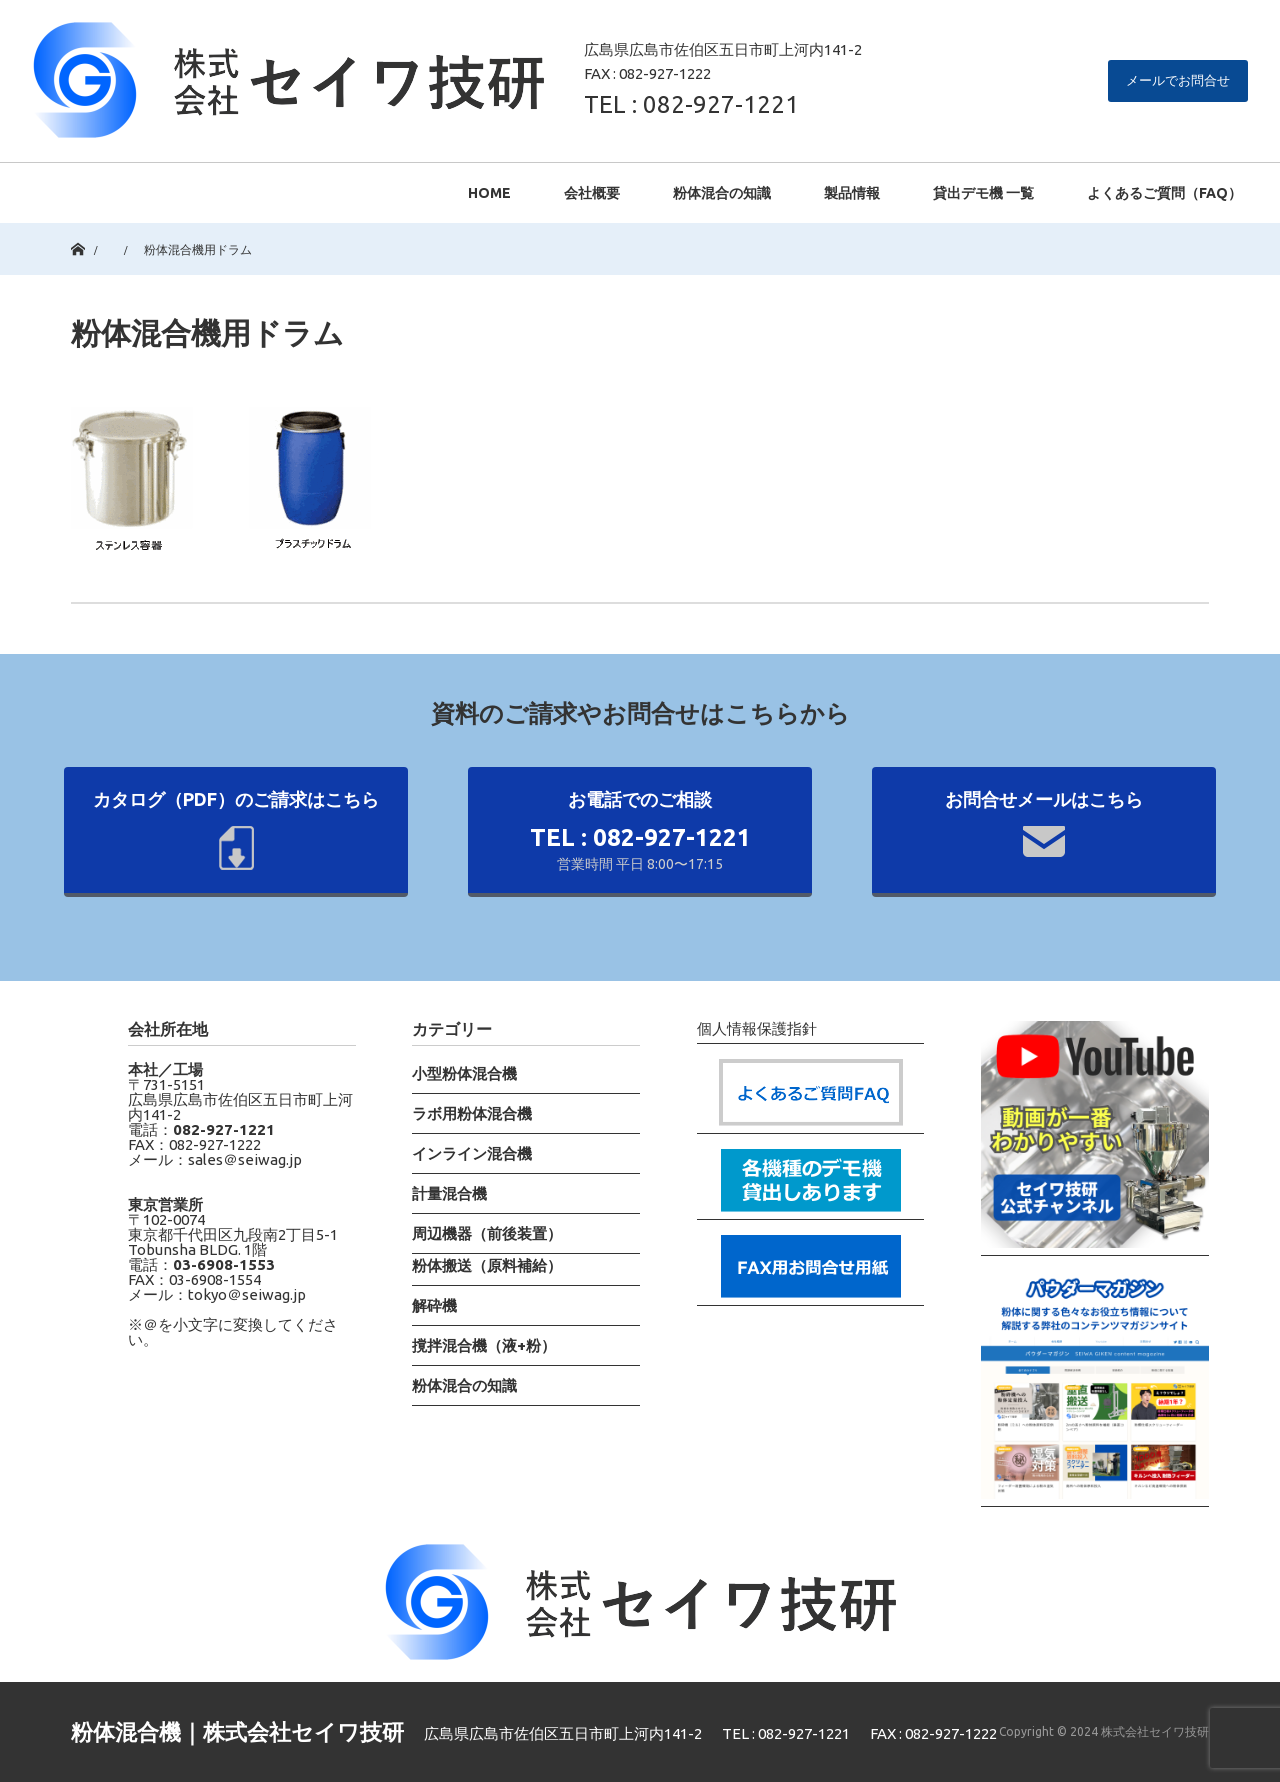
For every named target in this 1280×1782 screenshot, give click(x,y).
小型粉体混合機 (464, 1073)
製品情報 (852, 193)
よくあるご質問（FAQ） (1164, 193)
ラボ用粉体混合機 (472, 1113)
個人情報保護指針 (757, 1029)
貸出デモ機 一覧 (983, 193)
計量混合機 (449, 1193)
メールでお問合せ (1178, 80)
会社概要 (592, 193)
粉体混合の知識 (722, 193)
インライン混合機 (472, 1153)
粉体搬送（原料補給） (487, 1265)
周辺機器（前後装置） (487, 1233)
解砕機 (434, 1305)
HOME (489, 193)
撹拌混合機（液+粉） (484, 1345)
